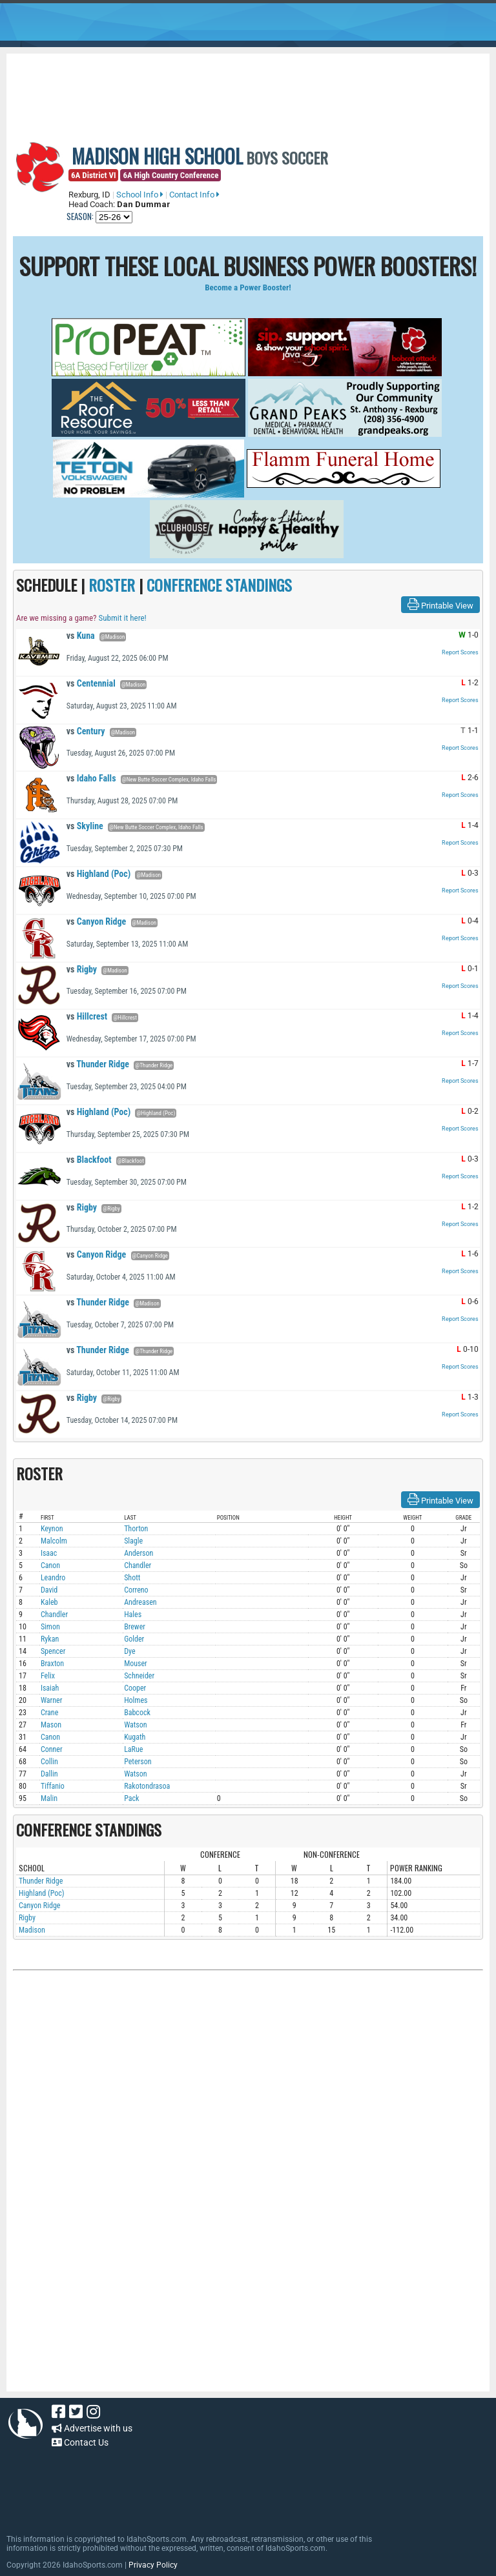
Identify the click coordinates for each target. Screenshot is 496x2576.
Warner (51, 1700)
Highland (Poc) (98, 874)
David (49, 1590)
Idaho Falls (91, 778)
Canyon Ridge (97, 921)
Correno (136, 1590)
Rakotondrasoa (147, 1786)
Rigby (82, 969)
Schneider (139, 1675)
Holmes (135, 1700)
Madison (32, 1930)
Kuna (81, 635)
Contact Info (194, 194)
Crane (49, 1712)
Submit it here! (122, 618)
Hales (132, 1614)
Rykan (50, 1639)
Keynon (52, 1528)
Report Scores (460, 652)
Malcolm (54, 1540)
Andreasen (140, 1602)
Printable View (440, 604)
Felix (48, 1675)
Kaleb (49, 1602)
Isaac (49, 1553)
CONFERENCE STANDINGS (219, 584)
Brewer (134, 1626)
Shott (132, 1577)
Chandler (137, 1565)
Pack (131, 1798)
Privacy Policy (153, 2565)
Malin (49, 1798)
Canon (50, 1565)
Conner (52, 1749)
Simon (50, 1626)
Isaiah (50, 1688)
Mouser (135, 1663)
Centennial (91, 683)
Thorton (136, 1528)
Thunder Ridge (98, 1064)
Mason (51, 1724)
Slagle (133, 1540)
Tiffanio (53, 1786)
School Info (139, 194)
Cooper (135, 1688)
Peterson (137, 1761)
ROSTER (111, 584)
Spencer (53, 1651)
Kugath (134, 1737)
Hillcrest (87, 1016)
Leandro (53, 1577)
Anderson (138, 1553)
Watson (135, 1724)
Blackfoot (89, 1159)
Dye (129, 1651)
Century (86, 731)
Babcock (137, 1712)
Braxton (52, 1663)
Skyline (85, 826)
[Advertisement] (248, 89)
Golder (134, 1639)
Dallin (49, 1773)
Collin (49, 1761)
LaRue (133, 1749)
